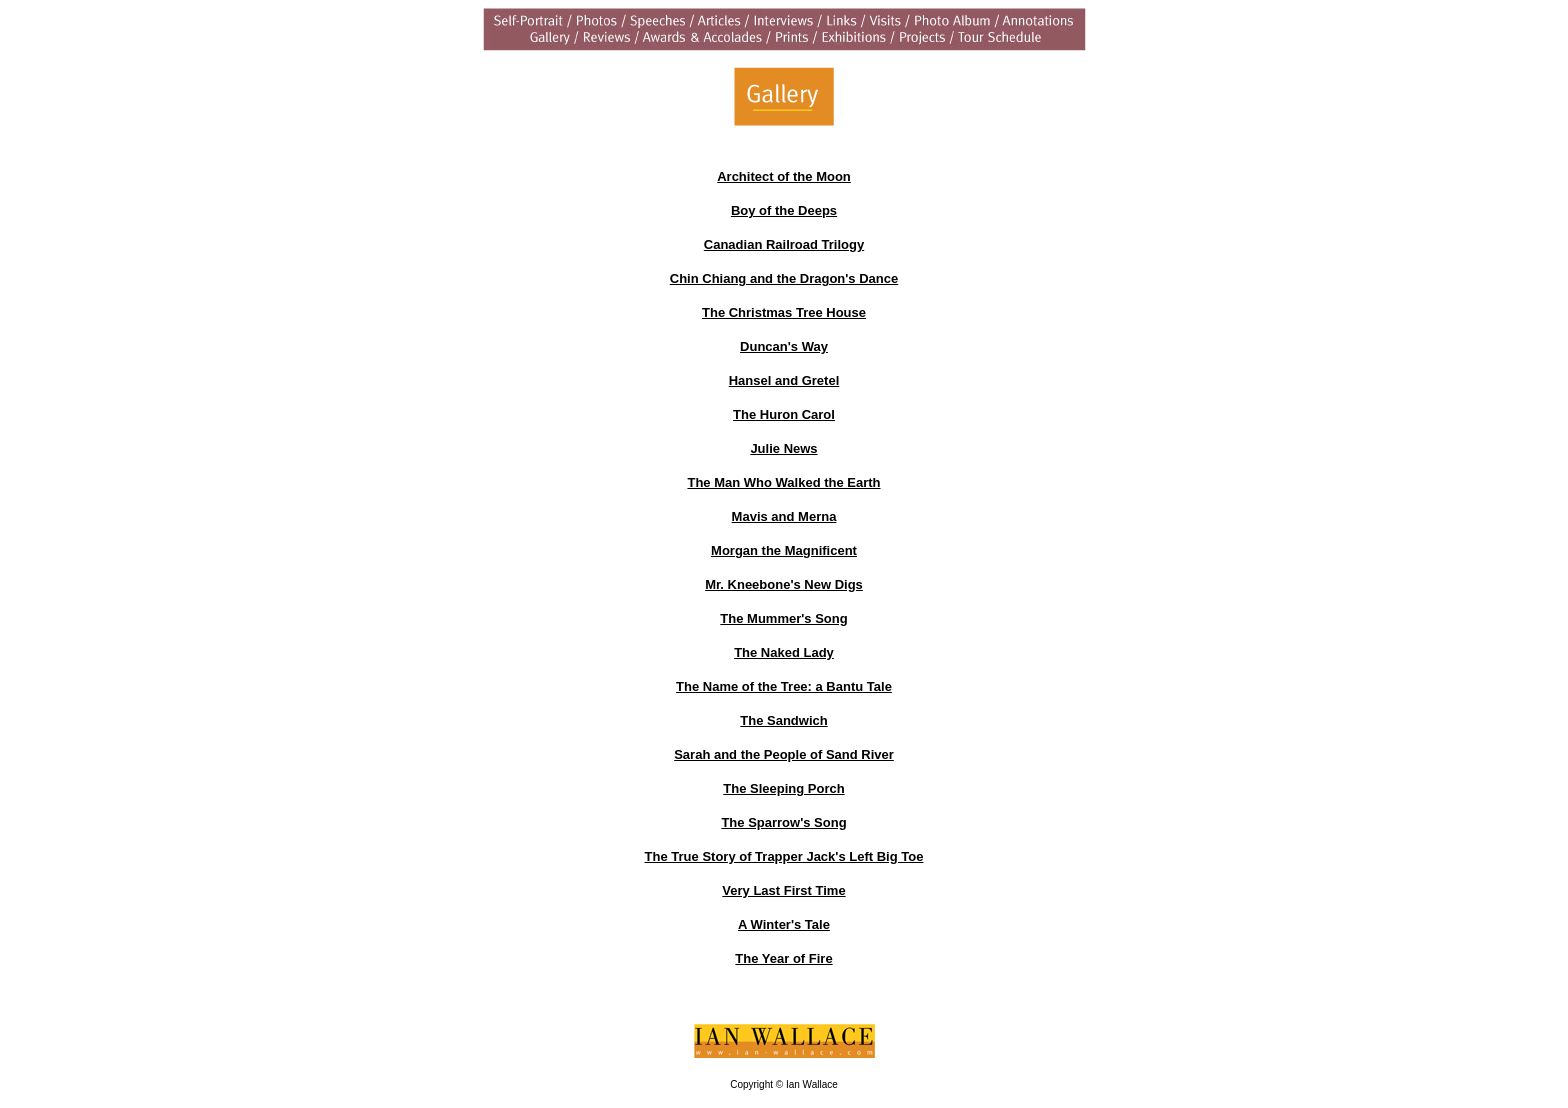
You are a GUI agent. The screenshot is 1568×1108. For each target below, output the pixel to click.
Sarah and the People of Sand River (784, 754)
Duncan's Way (784, 346)
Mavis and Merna (784, 516)
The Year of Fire (783, 958)
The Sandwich (783, 720)
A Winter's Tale (784, 924)
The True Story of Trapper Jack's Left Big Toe (784, 856)
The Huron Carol (784, 414)
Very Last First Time (783, 890)
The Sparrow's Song (783, 822)
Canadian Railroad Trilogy (784, 244)
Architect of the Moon (784, 176)
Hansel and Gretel (784, 380)
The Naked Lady (784, 652)
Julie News (783, 448)
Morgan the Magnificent (784, 550)
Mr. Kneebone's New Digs (784, 584)
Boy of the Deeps (784, 210)
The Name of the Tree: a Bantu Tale (784, 686)
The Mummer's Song (783, 618)
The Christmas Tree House (784, 312)
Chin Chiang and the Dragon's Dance (784, 278)
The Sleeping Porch (783, 788)
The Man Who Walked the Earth (783, 482)
